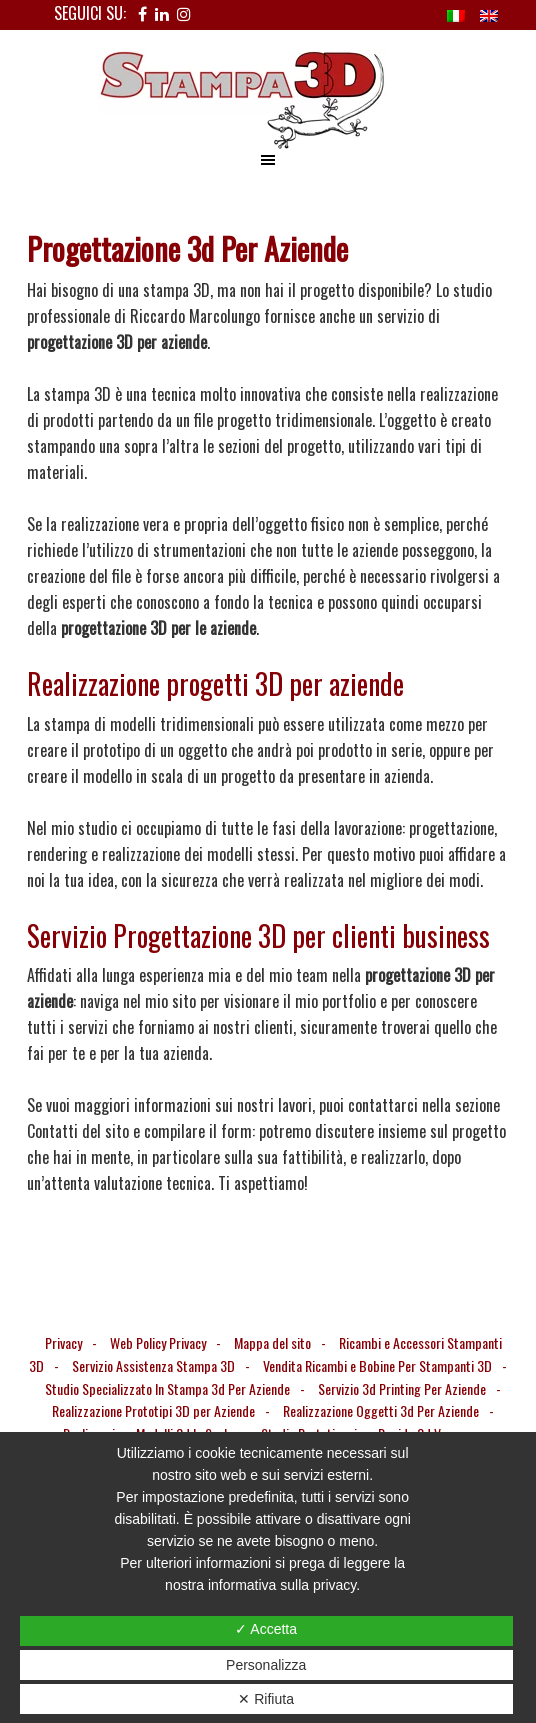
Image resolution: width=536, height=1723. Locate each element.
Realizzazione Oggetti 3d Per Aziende (381, 1410)
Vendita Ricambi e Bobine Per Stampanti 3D (377, 1365)
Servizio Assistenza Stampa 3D (153, 1365)
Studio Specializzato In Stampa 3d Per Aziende (167, 1388)
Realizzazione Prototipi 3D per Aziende (153, 1410)
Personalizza (266, 1665)
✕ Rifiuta (266, 1699)
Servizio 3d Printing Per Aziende (402, 1388)
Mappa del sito (272, 1342)
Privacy (63, 1342)
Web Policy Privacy (158, 1342)
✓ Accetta (266, 1629)
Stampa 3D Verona (268, 100)
